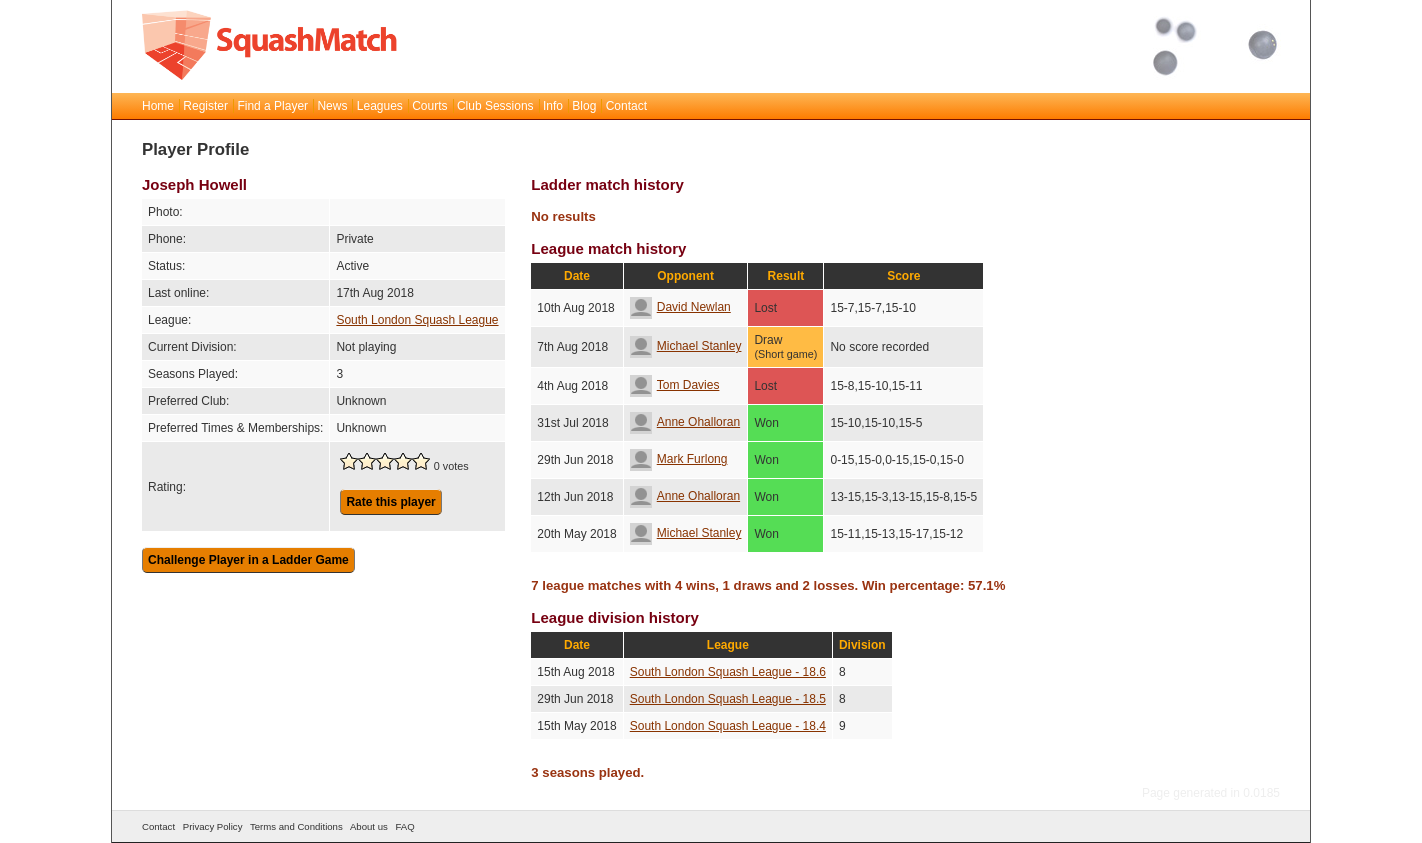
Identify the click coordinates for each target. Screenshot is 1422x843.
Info (553, 106)
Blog (584, 106)
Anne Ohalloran (685, 422)
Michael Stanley (686, 346)
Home (158, 106)
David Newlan (680, 307)
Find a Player (272, 106)
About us (369, 826)
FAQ (404, 826)
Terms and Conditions (296, 826)
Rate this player (390, 502)
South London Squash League (417, 320)
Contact (626, 106)
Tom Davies (675, 385)
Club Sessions (495, 106)
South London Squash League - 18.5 (728, 699)
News (332, 106)
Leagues (380, 106)
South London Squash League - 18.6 (728, 672)
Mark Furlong (679, 459)
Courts (429, 106)
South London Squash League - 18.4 (728, 726)
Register (205, 106)
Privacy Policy (213, 826)
